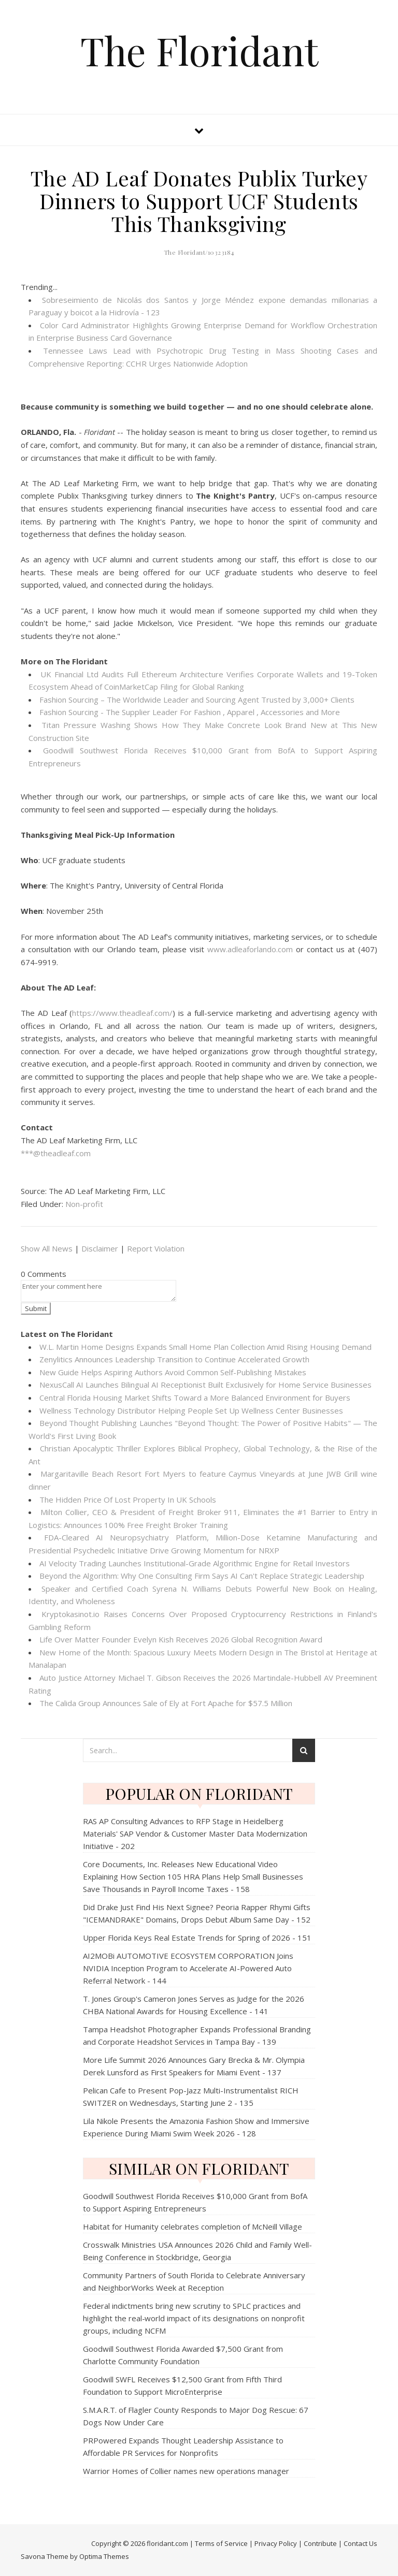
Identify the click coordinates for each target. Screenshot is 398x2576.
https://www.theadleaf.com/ (122, 1013)
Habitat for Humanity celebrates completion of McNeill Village (192, 2226)
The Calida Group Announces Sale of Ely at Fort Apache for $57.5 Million (165, 1703)
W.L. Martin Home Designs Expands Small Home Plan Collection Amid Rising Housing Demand (205, 1347)
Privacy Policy (275, 2543)
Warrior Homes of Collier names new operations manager (186, 2471)
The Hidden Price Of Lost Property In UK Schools (127, 1499)
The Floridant (199, 50)
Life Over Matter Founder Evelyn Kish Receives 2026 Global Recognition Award (180, 1639)
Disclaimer (99, 1248)
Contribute (320, 2543)
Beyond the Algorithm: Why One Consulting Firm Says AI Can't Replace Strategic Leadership (201, 1575)
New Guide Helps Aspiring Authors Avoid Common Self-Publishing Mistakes (172, 1372)
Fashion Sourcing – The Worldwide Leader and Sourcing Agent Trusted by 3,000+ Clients (196, 699)
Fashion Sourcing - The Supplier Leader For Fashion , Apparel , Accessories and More (189, 712)
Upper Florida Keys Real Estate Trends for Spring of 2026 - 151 (197, 1937)
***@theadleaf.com (56, 1153)
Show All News (47, 1248)
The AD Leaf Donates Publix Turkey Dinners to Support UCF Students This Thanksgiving (199, 200)
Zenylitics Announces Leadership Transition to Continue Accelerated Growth (174, 1359)
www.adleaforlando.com (250, 949)
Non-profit (84, 1204)
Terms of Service (221, 2543)
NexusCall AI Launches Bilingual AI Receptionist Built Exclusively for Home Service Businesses (205, 1384)
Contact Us (360, 2543)
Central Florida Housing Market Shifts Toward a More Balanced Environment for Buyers (194, 1397)
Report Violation (155, 1248)
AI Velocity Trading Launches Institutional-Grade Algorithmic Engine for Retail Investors (194, 1563)
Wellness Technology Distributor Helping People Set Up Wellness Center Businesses (191, 1410)
